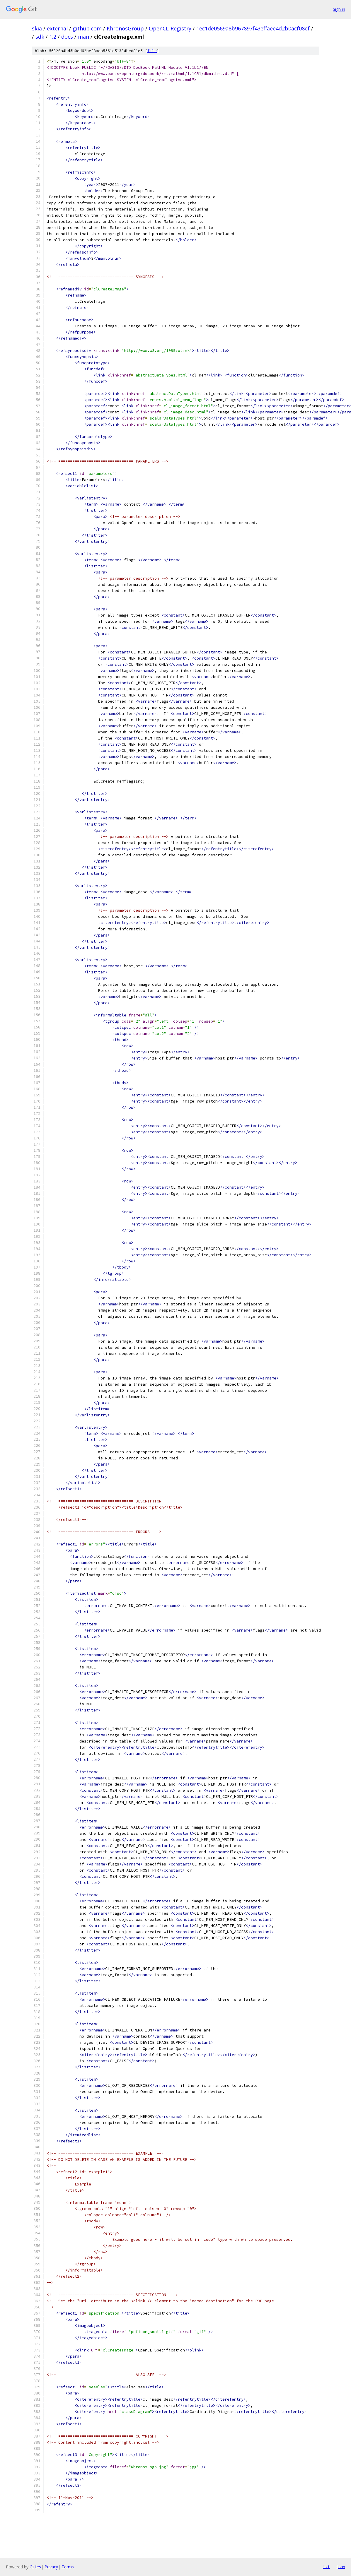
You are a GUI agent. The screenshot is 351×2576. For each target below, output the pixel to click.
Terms (68, 2567)
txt (326, 2566)
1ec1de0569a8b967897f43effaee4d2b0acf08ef (253, 28)
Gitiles (35, 2567)
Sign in (339, 9)
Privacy (51, 2567)
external (57, 28)
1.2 (52, 36)
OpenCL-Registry (170, 28)
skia (37, 28)
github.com (87, 28)
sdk (39, 36)
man (83, 36)
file (152, 50)
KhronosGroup (125, 28)
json (340, 2566)
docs (67, 36)
